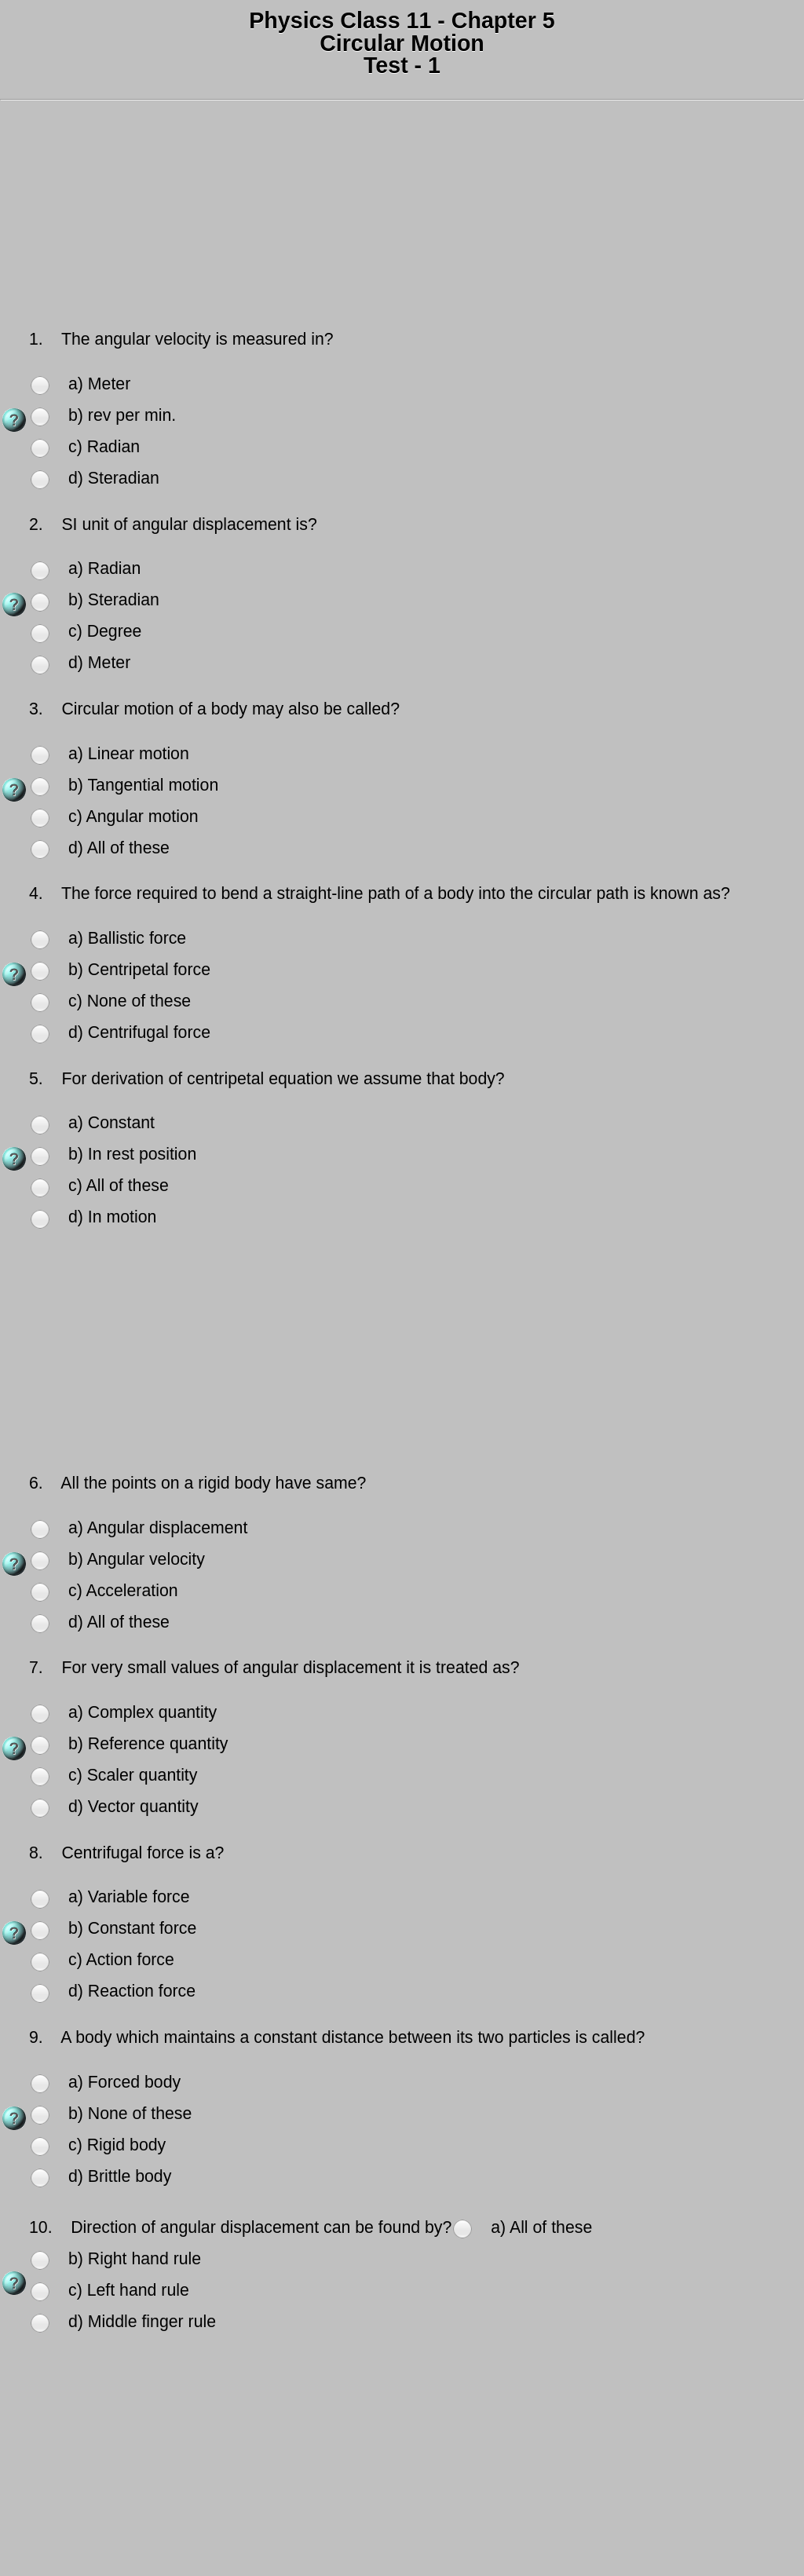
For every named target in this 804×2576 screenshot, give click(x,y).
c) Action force (121, 1959)
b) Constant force (132, 1928)
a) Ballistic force (127, 938)
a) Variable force (129, 1896)
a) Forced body (124, 2082)
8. (38, 1852)
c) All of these (118, 1185)
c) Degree (104, 631)
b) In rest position (132, 1154)
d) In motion (112, 1217)
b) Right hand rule (134, 2258)
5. (38, 1078)
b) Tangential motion (143, 785)
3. (38, 709)
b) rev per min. (122, 415)
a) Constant (111, 1122)
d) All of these (119, 848)
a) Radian (104, 568)
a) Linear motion (128, 753)
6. (38, 1483)
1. (38, 339)
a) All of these (541, 2227)
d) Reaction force (132, 1991)
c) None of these (129, 1001)
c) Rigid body (117, 2145)
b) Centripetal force (139, 969)
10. (43, 2227)
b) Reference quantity (148, 1743)
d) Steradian (113, 478)
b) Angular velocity (136, 1559)
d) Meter (99, 662)
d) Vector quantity (133, 1806)
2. (38, 524)
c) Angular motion (133, 816)
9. (38, 2037)
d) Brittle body (119, 2176)
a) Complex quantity (142, 1712)
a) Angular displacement (157, 1527)
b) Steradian (113, 599)
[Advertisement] (402, 217)
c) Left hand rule (128, 2290)
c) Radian (104, 446)
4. (38, 893)
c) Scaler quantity (132, 1775)
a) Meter (99, 384)
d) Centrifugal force (139, 1032)
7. (38, 1667)
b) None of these (130, 2113)
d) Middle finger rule (142, 2321)
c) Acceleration (123, 1590)
